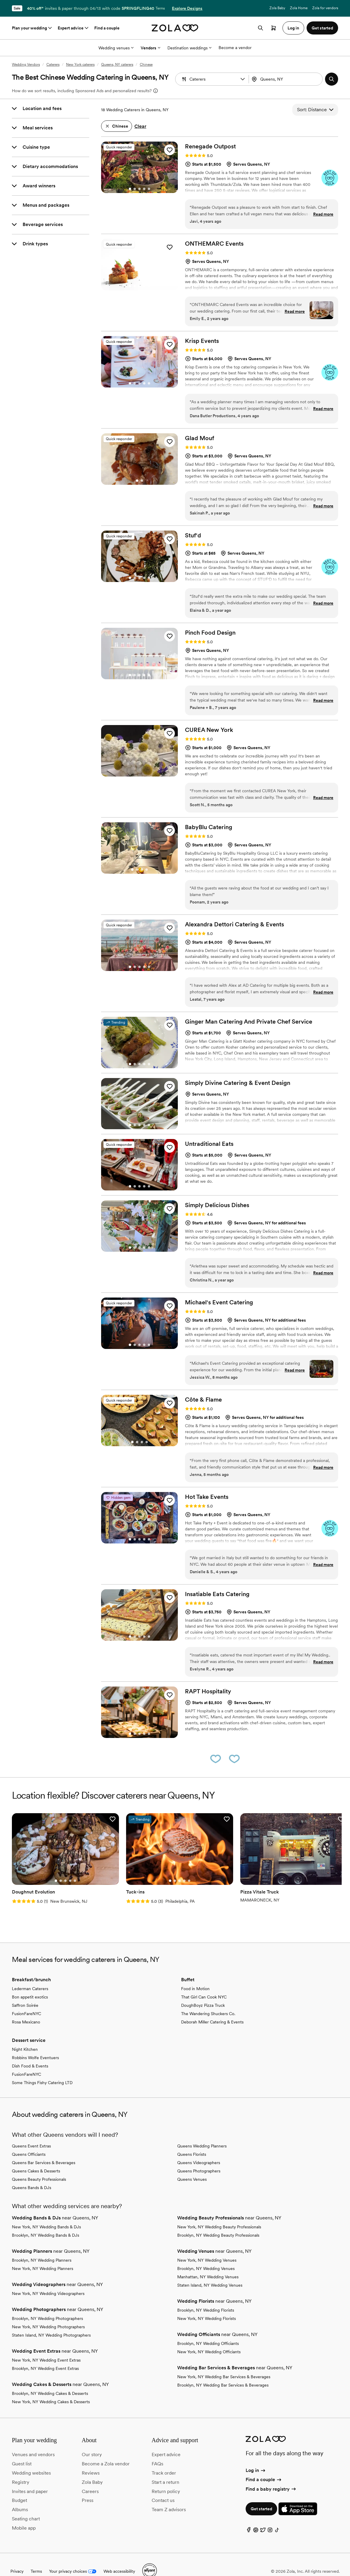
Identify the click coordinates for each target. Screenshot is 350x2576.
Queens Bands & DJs (31, 2174)
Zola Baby (277, 8)
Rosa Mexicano (26, 2008)
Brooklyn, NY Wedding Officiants (208, 2329)
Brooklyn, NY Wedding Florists (205, 2296)
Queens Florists (191, 2140)
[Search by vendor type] (213, 79)
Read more (323, 214)
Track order (164, 2459)
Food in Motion (195, 1975)
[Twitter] (263, 2517)
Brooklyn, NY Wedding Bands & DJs (45, 2221)
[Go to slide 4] (144, 189)
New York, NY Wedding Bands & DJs (46, 2213)
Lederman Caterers (30, 1975)
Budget (19, 2487)
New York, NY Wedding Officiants (209, 2338)
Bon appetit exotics (30, 1983)
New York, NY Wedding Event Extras (46, 2346)
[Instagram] (270, 2517)
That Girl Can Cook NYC (204, 1983)
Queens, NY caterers (117, 64)
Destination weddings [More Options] (189, 48)
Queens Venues (192, 2165)
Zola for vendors (325, 8)
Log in (256, 2456)
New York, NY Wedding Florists (206, 2304)
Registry (20, 2468)
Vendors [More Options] (150, 48)
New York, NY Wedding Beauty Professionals (219, 2213)
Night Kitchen (25, 2035)
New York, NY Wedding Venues (206, 2246)
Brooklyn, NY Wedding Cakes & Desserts (50, 2379)
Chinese (146, 64)
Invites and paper (30, 2478)
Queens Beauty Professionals (39, 2165)
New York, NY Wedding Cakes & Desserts (51, 2388)
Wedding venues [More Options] (116, 48)
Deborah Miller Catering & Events (212, 2008)
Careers (90, 2478)
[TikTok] (277, 2517)
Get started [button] (322, 28)
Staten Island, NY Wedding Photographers (51, 2321)
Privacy (16, 2557)
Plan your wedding (32, 28)
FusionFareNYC (26, 2000)
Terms (160, 8)
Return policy (166, 2478)
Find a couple (107, 28)
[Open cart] (273, 27)
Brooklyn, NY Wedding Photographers (47, 2304)
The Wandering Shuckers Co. (208, 2000)
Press (87, 2487)
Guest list (22, 2450)
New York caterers (80, 64)
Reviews (91, 2459)
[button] (242, 79)
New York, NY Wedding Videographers (48, 2279)
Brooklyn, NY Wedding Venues (206, 2254)
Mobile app (24, 2514)
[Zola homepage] (175, 28)
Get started (261, 2495)
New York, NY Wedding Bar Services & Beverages (223, 2363)
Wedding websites (31, 2459)
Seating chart (26, 2505)
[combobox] (286, 79)
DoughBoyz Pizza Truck (203, 1991)
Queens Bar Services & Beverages (43, 2149)
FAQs (157, 2450)
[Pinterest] (256, 2517)
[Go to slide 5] (149, 189)
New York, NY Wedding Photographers (48, 2313)
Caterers (52, 64)
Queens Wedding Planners (202, 2132)
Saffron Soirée (25, 1991)
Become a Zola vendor (106, 2450)
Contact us (163, 2487)
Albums (20, 2496)
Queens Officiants (28, 2140)
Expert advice (74, 28)
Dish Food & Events (30, 2052)
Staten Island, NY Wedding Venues (209, 2271)
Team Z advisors (169, 2496)
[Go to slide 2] (134, 189)
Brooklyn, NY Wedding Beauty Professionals (218, 2221)
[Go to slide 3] (139, 189)
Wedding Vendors (26, 64)
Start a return (165, 2468)
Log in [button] (293, 28)
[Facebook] (249, 2517)
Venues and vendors (33, 2441)
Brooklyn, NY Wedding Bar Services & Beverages (223, 2371)
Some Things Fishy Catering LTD (42, 2069)
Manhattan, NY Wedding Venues (207, 2263)
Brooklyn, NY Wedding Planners (41, 2246)
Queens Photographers (198, 2157)
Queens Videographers (198, 2149)
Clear (140, 126)
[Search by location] (287, 79)
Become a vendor (235, 47)
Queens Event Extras (31, 2132)
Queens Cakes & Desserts (36, 2157)
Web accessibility (119, 2557)
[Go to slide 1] (130, 189)
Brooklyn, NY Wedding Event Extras (45, 2354)
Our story (92, 2441)
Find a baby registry (271, 2475)
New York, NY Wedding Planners (42, 2254)
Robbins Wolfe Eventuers (35, 2044)
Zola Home (298, 8)
